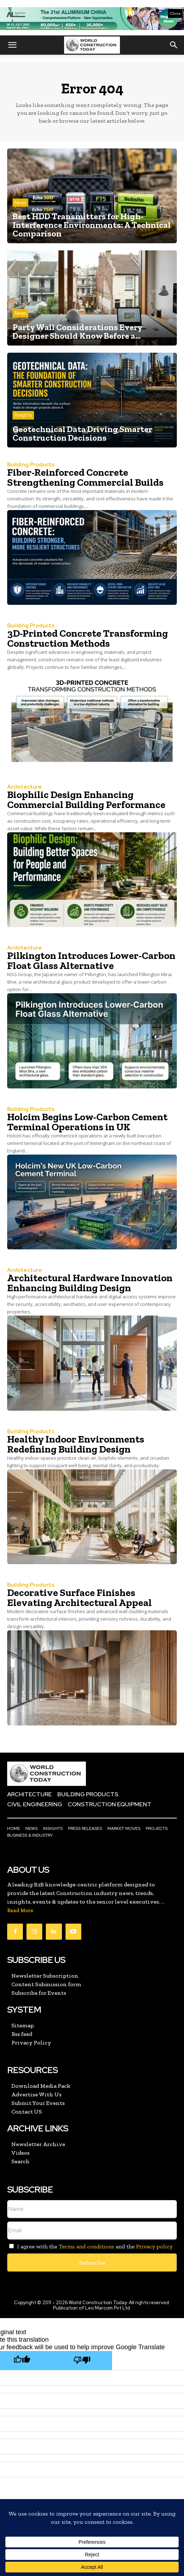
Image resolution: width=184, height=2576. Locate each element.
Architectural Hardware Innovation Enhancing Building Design (90, 1283)
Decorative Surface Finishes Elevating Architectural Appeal (79, 1597)
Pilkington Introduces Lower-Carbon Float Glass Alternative (91, 960)
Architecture (24, 787)
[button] (12, 45)
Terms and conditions (86, 2246)
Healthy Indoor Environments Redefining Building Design (75, 1444)
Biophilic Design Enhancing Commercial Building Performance (86, 799)
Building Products (30, 464)
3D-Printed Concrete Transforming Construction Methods (87, 638)
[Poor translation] (82, 2360)
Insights (23, 415)
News (20, 203)
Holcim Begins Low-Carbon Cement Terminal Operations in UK (87, 1122)
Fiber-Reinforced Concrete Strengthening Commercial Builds (85, 477)
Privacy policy (154, 2246)
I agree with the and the (90, 2246)
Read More (20, 1910)
